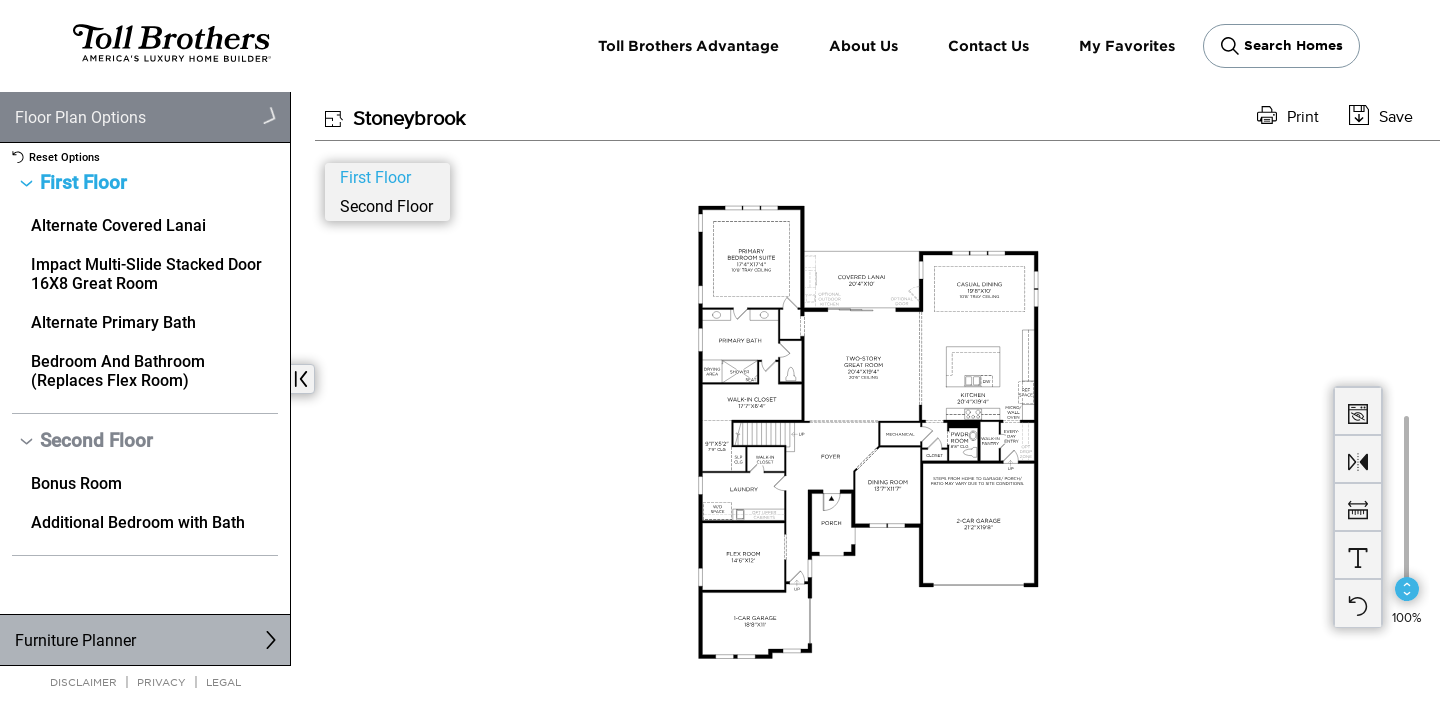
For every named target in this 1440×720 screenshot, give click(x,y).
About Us (863, 45)
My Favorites (1127, 45)
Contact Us (988, 45)
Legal (223, 681)
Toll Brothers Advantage (688, 45)
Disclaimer (83, 681)
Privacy (161, 681)
